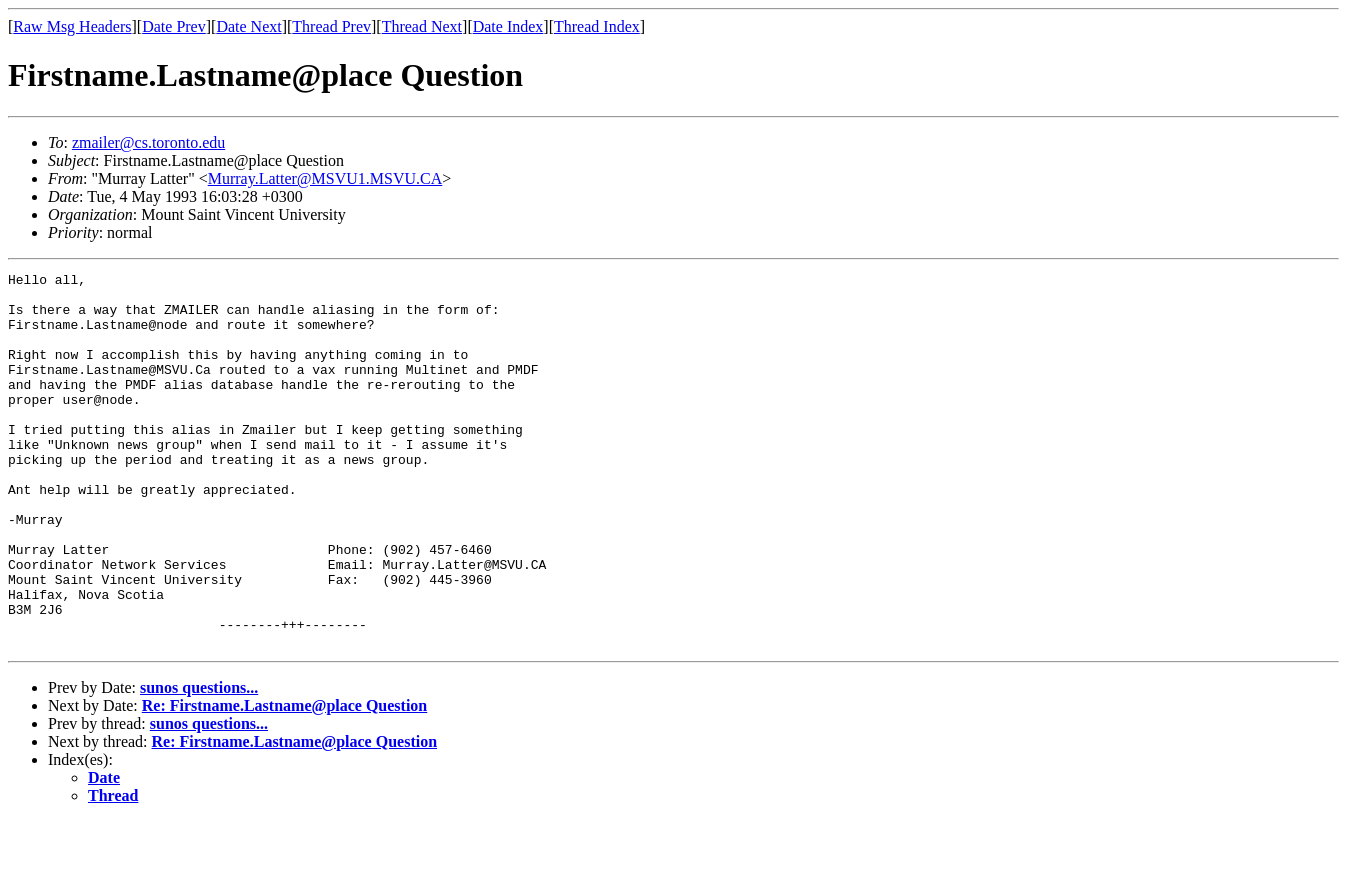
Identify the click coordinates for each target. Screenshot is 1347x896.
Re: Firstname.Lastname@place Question (285, 780)
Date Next (248, 26)
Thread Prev (331, 26)
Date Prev (174, 26)
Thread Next (422, 26)
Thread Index (597, 26)
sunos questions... (199, 762)
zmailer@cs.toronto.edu (148, 142)
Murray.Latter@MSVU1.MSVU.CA (325, 178)
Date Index (508, 26)
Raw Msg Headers (72, 26)
